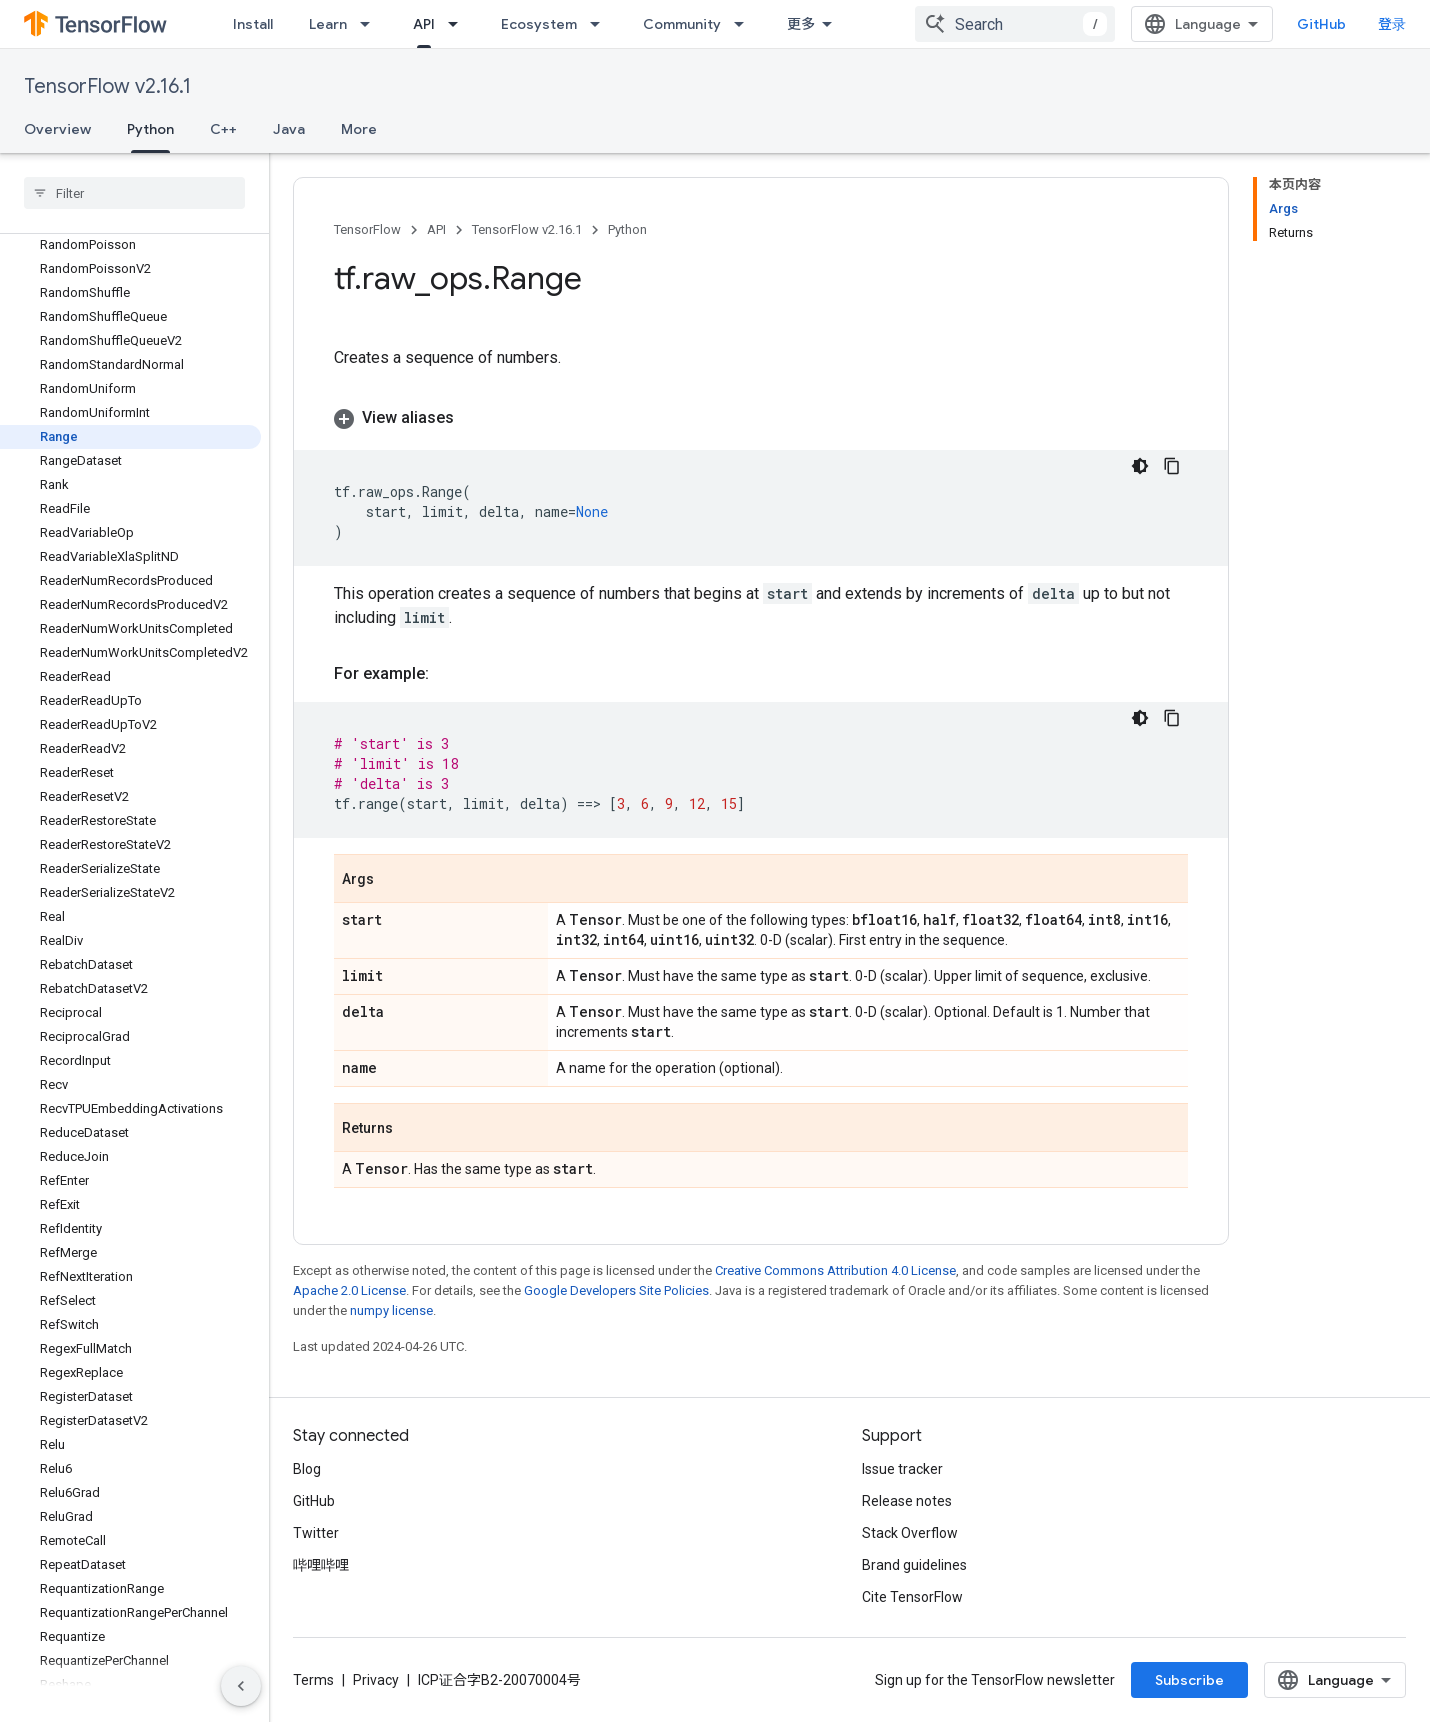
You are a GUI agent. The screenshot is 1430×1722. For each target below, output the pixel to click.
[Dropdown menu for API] (459, 24)
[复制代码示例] (1172, 466)
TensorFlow (367, 229)
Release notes (907, 1501)
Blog (307, 1469)
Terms (313, 1680)
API (436, 229)
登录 (1392, 24)
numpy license (391, 1310)
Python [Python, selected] (150, 129)
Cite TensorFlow (912, 1597)
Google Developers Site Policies (616, 1290)
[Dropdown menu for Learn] (371, 24)
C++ (223, 129)
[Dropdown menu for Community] (745, 24)
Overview (57, 129)
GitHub (1321, 24)
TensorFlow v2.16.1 (107, 86)
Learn (328, 24)
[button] (761, 418)
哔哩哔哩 (321, 1565)
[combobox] (1015, 24)
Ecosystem (539, 24)
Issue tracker (902, 1469)
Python (627, 229)
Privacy (376, 1680)
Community (682, 24)
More (359, 129)
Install (253, 24)
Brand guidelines (914, 1565)
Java (289, 129)
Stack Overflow (910, 1533)
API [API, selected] (424, 24)
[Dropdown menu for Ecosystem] (601, 24)
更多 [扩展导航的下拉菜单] (801, 24)
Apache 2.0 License (349, 1290)
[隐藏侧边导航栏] (241, 1686)
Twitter (316, 1533)
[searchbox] (134, 193)
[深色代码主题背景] (1140, 466)
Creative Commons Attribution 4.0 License (835, 1270)
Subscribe (1189, 1680)
